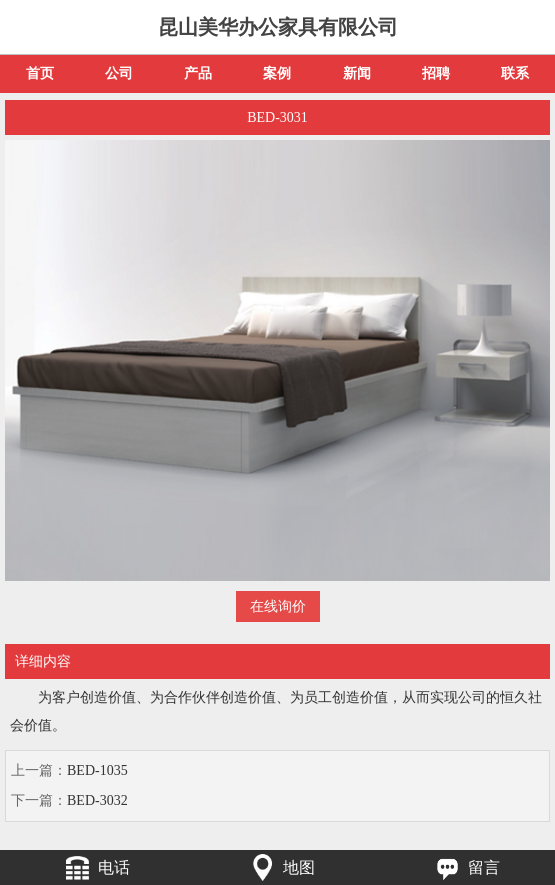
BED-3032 (97, 800)
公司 (119, 73)
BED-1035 (97, 770)
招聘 (436, 73)
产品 (198, 73)
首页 (40, 73)
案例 (277, 73)
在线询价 (278, 606)
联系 (515, 73)
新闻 (357, 73)
